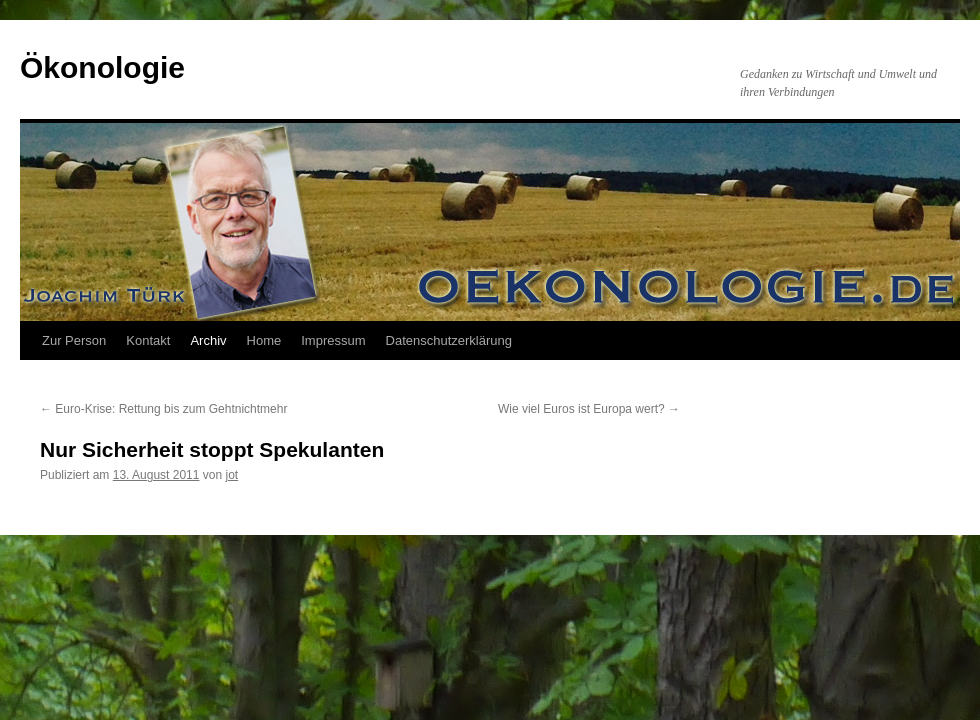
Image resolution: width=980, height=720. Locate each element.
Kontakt (148, 340)
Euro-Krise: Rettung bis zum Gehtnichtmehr (163, 409)
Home (264, 340)
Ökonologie (102, 67)
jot (232, 475)
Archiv (208, 340)
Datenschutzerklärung (449, 340)
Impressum (333, 340)
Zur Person (74, 340)
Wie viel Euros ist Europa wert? (589, 409)
